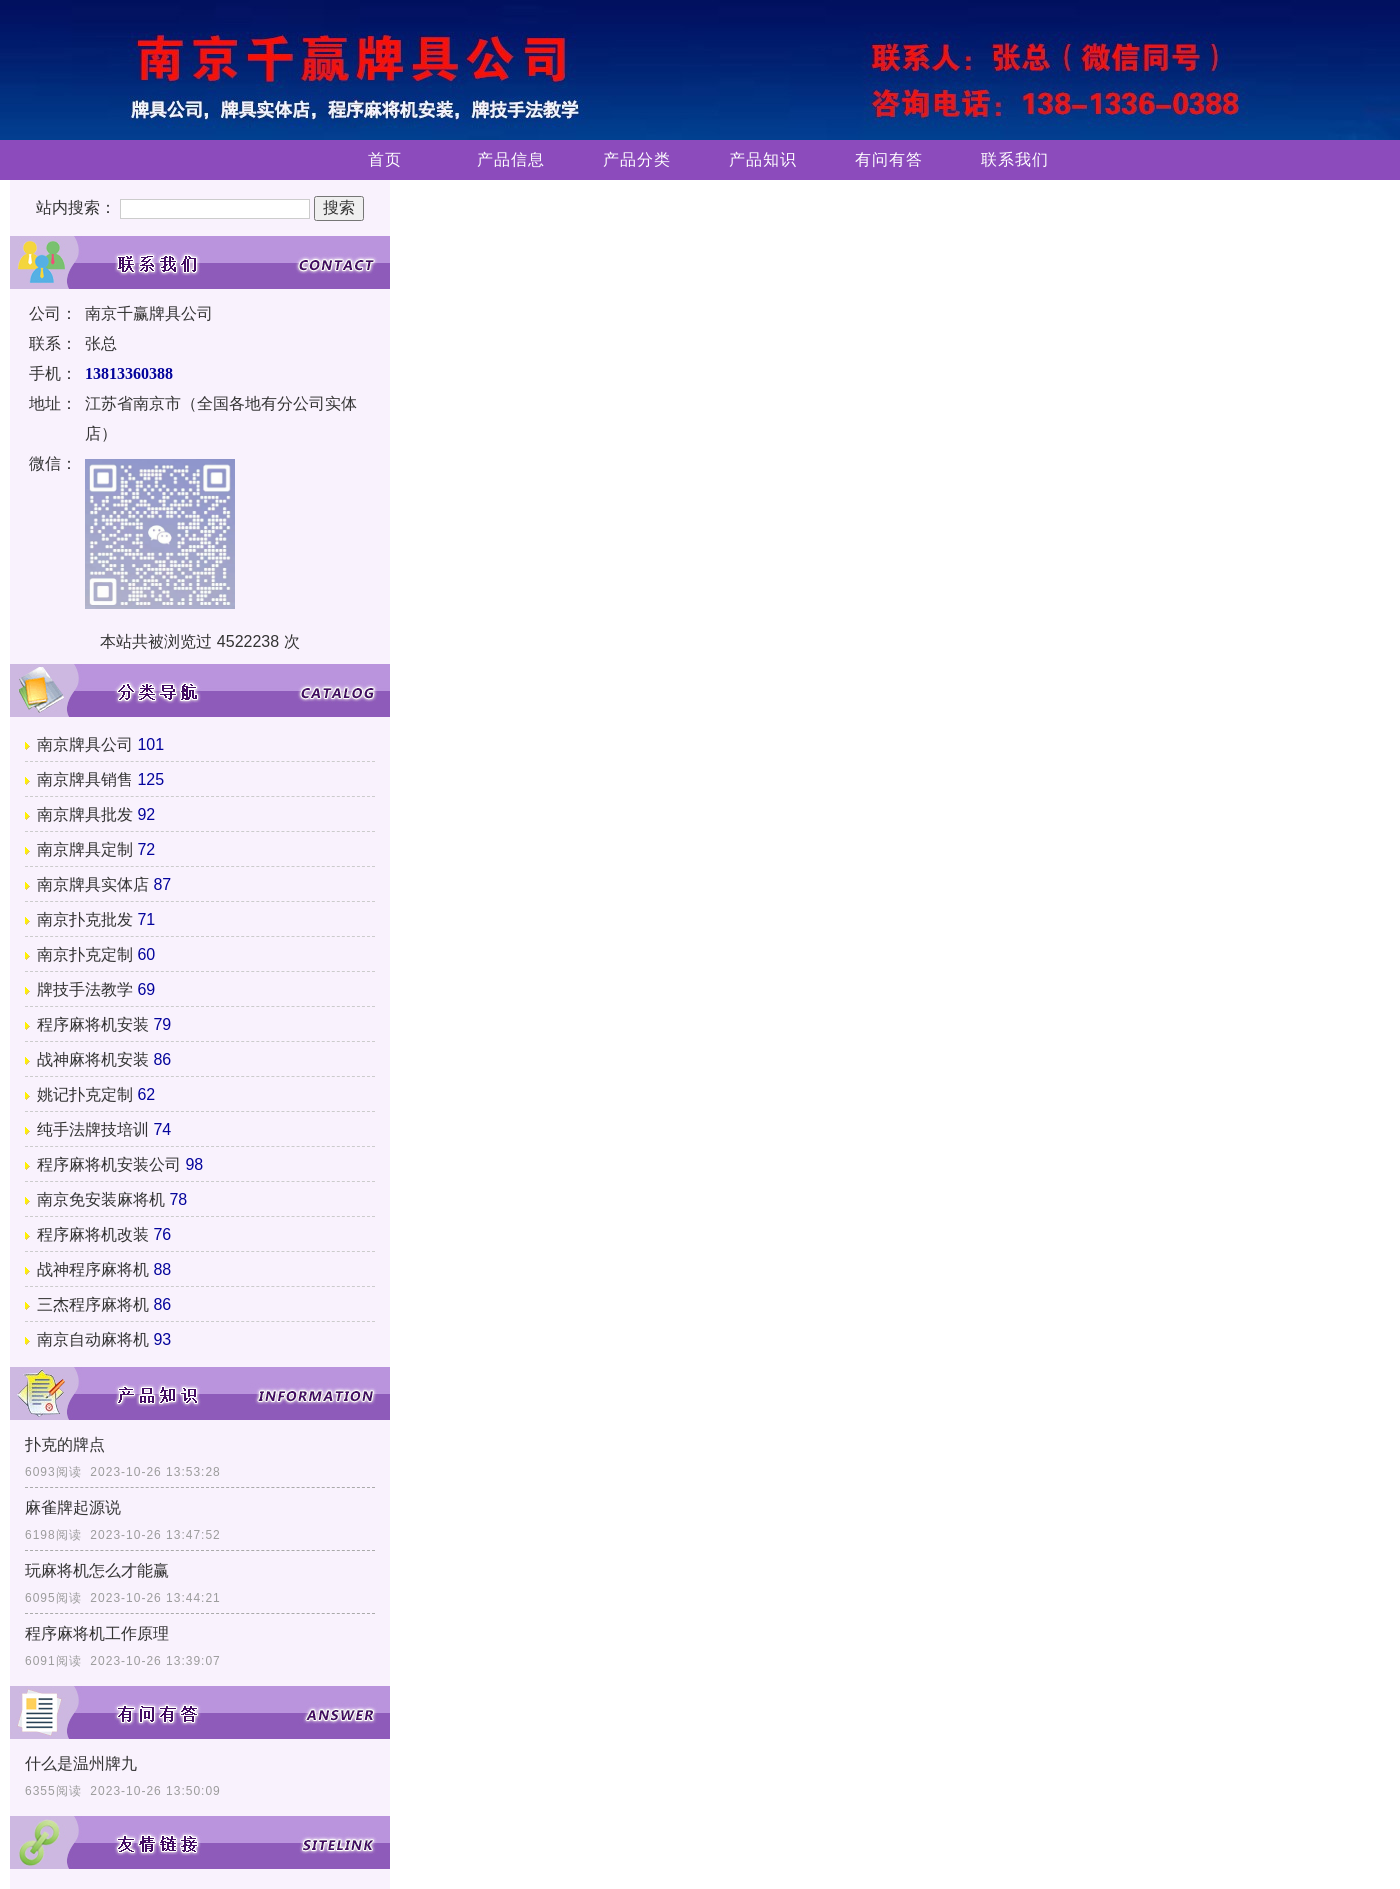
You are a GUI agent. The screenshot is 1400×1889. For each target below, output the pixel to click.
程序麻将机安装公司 (109, 1164)
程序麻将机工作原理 (97, 1633)
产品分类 (637, 159)
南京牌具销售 (85, 779)
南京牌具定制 (85, 849)
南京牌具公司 (85, 744)
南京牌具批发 (85, 814)
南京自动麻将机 (93, 1339)
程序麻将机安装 (93, 1024)
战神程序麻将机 (93, 1269)
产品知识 (763, 159)
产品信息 (511, 159)
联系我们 (1015, 159)
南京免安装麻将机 (101, 1199)
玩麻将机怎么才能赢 (97, 1570)
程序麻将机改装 (93, 1234)
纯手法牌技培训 (93, 1129)
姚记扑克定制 (85, 1094)
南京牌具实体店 (93, 884)
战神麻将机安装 (93, 1059)
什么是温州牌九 (81, 1763)
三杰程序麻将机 (93, 1304)
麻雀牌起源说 (73, 1507)
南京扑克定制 (85, 954)
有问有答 (889, 159)
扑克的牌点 (65, 1444)
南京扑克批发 (85, 919)
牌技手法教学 (85, 989)
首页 (385, 159)
